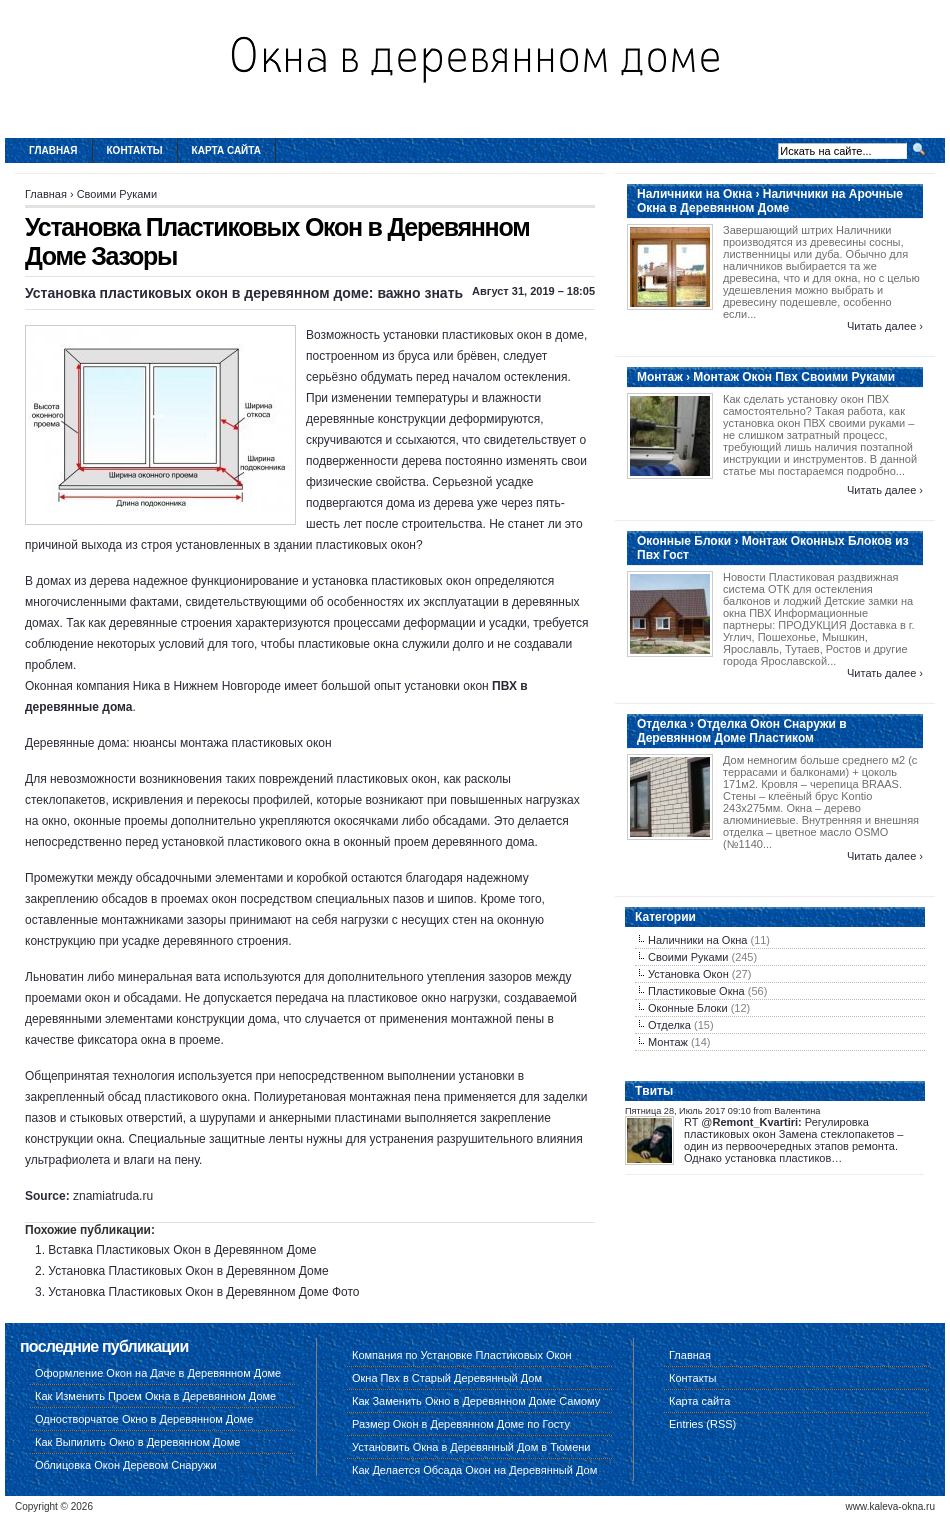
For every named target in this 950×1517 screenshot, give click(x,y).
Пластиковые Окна (696, 991)
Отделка (669, 1025)
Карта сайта (226, 150)
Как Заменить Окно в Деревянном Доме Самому (476, 1401)
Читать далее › (885, 326)
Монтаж (668, 1042)
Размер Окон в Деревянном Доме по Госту (461, 1424)
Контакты (135, 150)
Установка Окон (688, 974)
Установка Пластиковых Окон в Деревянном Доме (188, 1271)
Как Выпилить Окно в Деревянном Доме (137, 1442)
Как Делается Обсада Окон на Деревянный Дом (474, 1470)
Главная (53, 150)
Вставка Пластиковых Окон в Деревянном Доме (182, 1250)
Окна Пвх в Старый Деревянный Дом (447, 1378)
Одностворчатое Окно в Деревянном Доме (144, 1419)
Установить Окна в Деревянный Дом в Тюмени (471, 1447)
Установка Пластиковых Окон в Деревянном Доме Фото (203, 1292)
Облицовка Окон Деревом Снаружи (126, 1465)
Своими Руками (117, 194)
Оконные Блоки (688, 1008)
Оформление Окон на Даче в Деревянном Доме (158, 1373)
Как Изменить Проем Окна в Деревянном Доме (155, 1396)
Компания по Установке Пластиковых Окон (462, 1355)
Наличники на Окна (697, 940)
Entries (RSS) (702, 1424)
